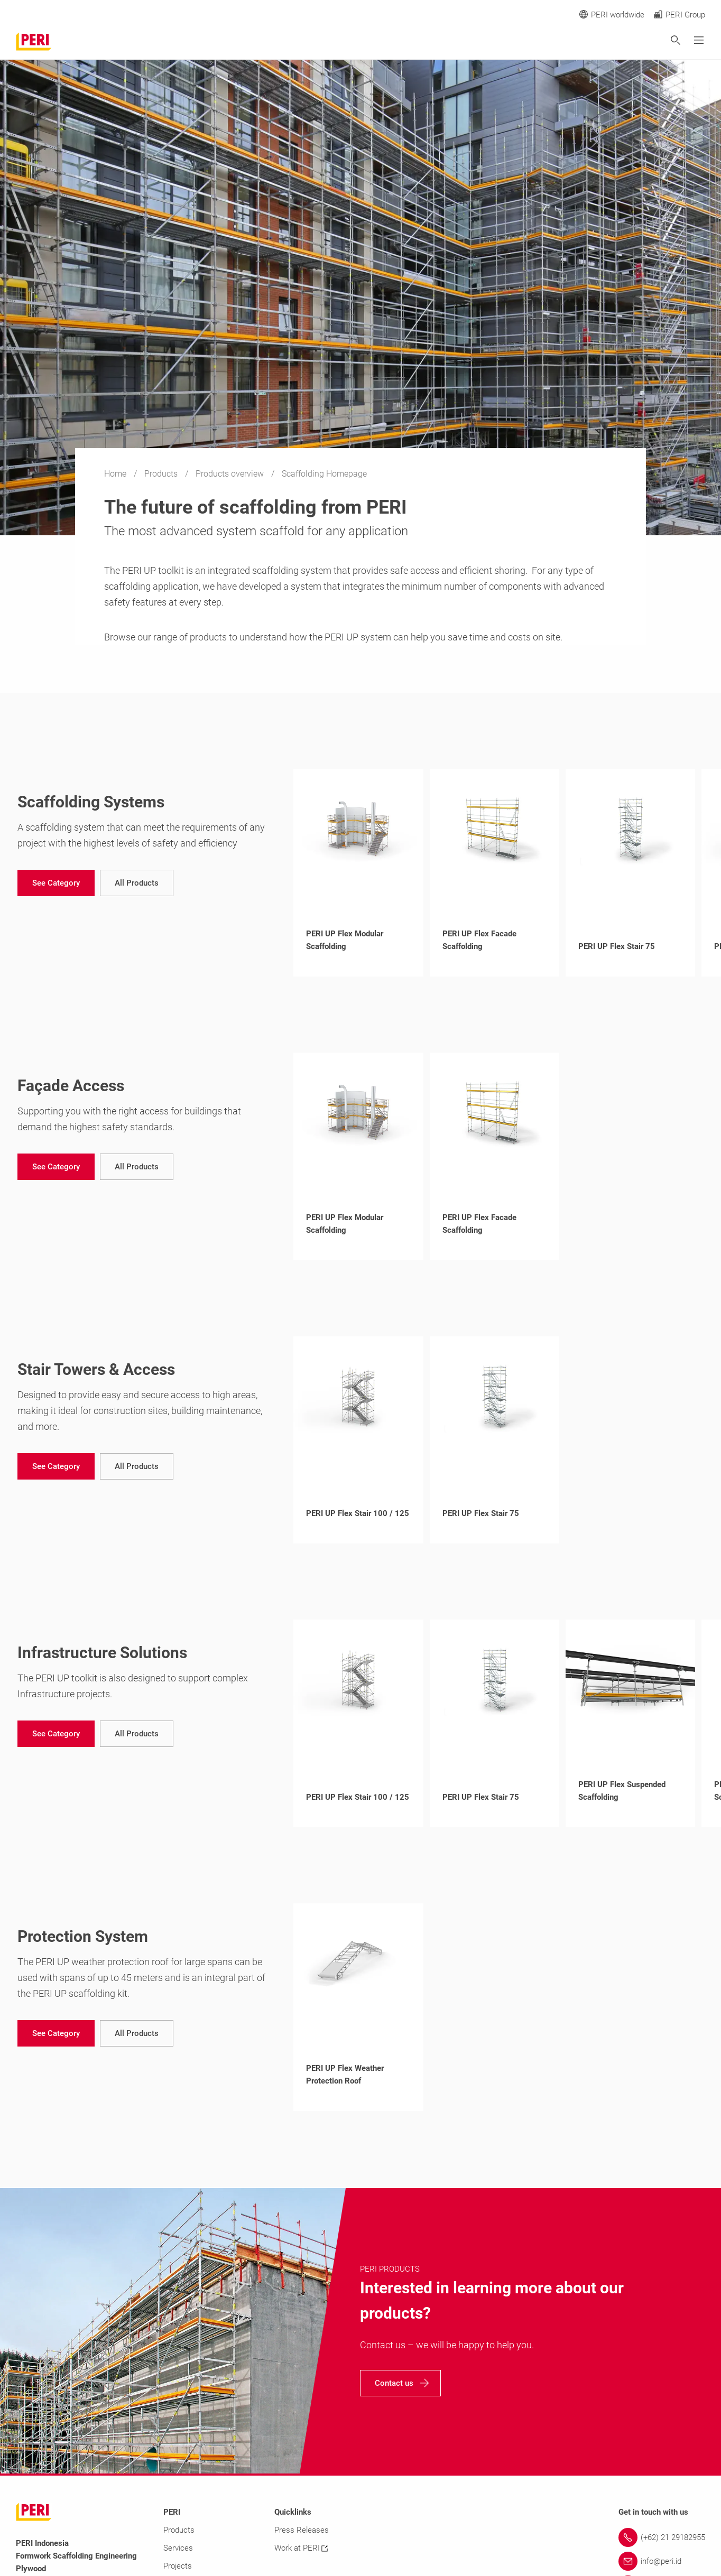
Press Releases (301, 2530)
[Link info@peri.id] (661, 2561)
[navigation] (56, 883)
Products (162, 474)
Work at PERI (301, 2548)
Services (178, 2548)
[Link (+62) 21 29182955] (661, 2537)
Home (116, 474)
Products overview (231, 474)
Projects (177, 2566)
